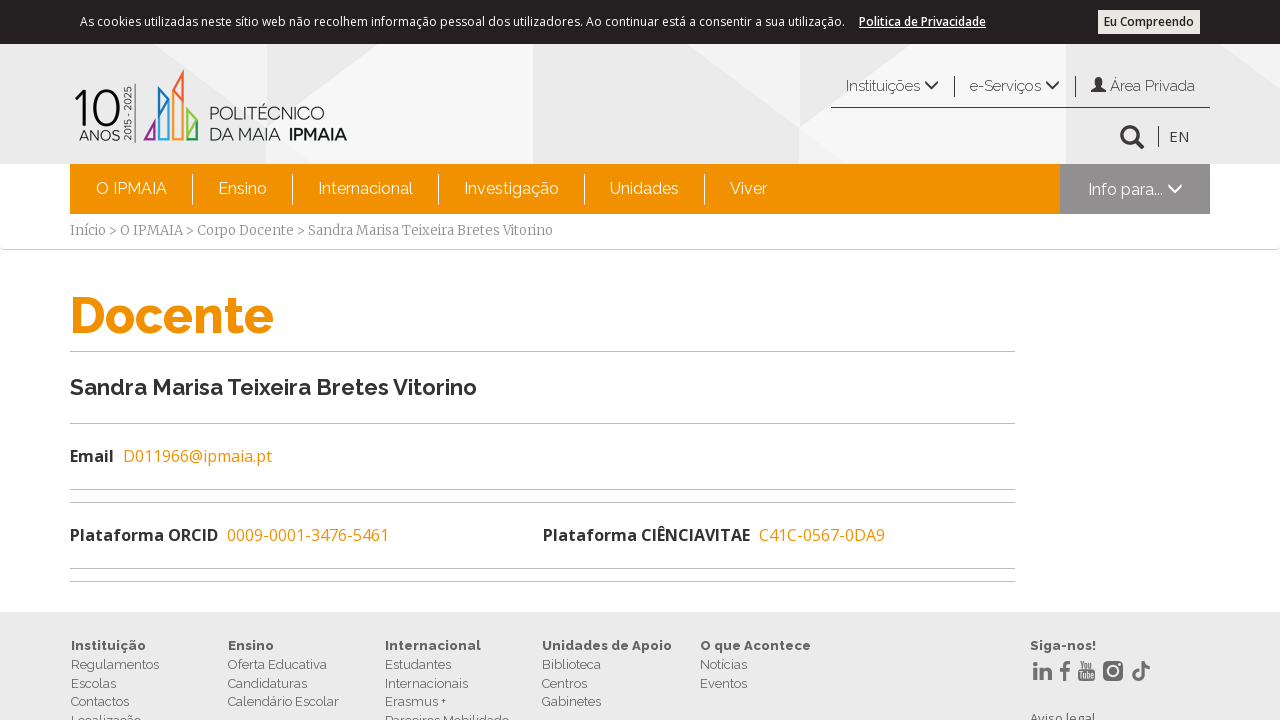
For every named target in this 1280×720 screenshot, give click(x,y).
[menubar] (431, 189)
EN (1179, 136)
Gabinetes (571, 701)
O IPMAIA (131, 188)
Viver (748, 188)
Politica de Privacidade (922, 21)
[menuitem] (131, 189)
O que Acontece (755, 645)
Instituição (108, 645)
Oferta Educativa (277, 664)
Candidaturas (267, 683)
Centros (564, 683)
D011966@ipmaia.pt (197, 456)
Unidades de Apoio (607, 645)
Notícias (723, 664)
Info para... (1135, 189)
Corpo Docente (245, 230)
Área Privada (1143, 86)
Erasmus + (415, 701)
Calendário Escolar (283, 701)
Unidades (644, 188)
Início (88, 230)
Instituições (892, 86)
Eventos (723, 683)
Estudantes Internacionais (426, 674)
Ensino (242, 188)
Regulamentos (115, 664)
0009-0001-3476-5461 (308, 535)
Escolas (93, 683)
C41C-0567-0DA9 (822, 535)
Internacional (365, 188)
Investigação (511, 188)
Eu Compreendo (1149, 21)
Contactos (100, 701)
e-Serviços (1015, 86)
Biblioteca (571, 664)
